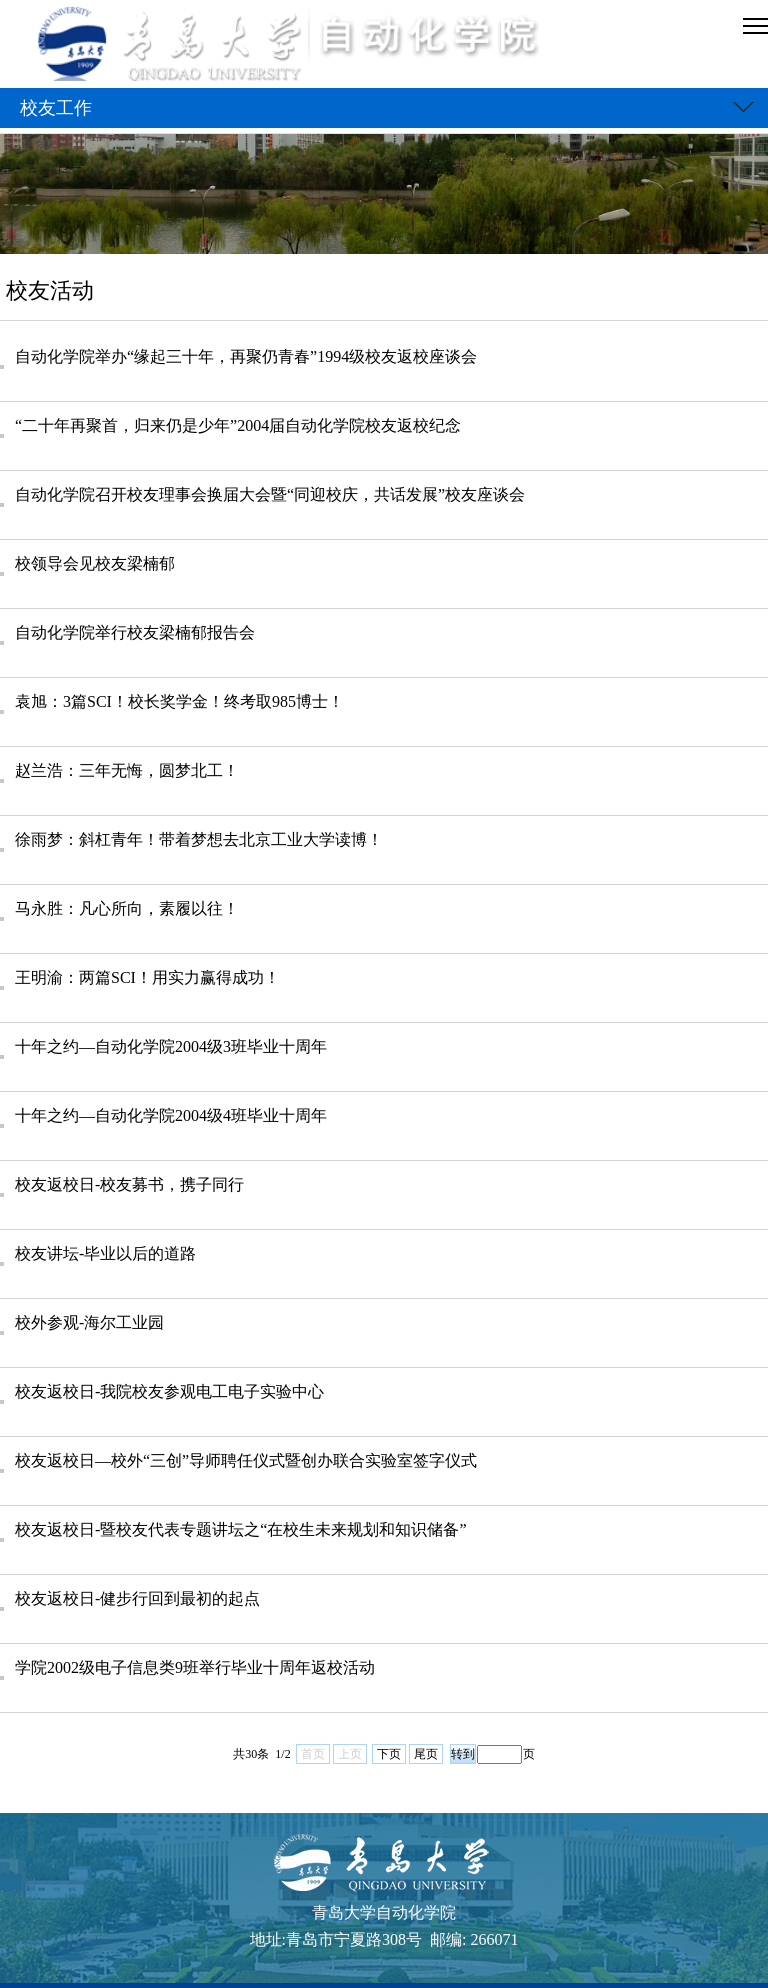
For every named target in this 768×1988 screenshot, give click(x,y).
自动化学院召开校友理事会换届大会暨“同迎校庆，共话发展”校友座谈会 (270, 494)
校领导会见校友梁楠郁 (95, 563)
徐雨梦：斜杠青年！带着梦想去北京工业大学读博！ (199, 839)
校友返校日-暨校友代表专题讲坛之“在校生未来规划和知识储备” (241, 1529)
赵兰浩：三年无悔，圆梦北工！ (127, 770)
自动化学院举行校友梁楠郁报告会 (135, 632)
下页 (389, 1754)
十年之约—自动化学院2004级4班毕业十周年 (171, 1115)
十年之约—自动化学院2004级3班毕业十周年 (171, 1046)
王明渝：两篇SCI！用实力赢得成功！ (147, 977)
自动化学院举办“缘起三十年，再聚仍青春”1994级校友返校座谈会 (246, 356)
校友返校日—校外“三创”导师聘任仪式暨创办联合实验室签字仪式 (246, 1460)
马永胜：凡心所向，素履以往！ (127, 908)
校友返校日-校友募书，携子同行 (129, 1184)
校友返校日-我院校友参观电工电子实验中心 (169, 1391)
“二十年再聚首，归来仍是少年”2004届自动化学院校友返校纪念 (238, 425)
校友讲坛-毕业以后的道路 (105, 1253)
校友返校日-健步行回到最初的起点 (137, 1598)
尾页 (426, 1754)
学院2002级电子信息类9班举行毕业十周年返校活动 (195, 1667)
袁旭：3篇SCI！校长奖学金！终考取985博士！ (179, 701)
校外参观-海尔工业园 (89, 1322)
